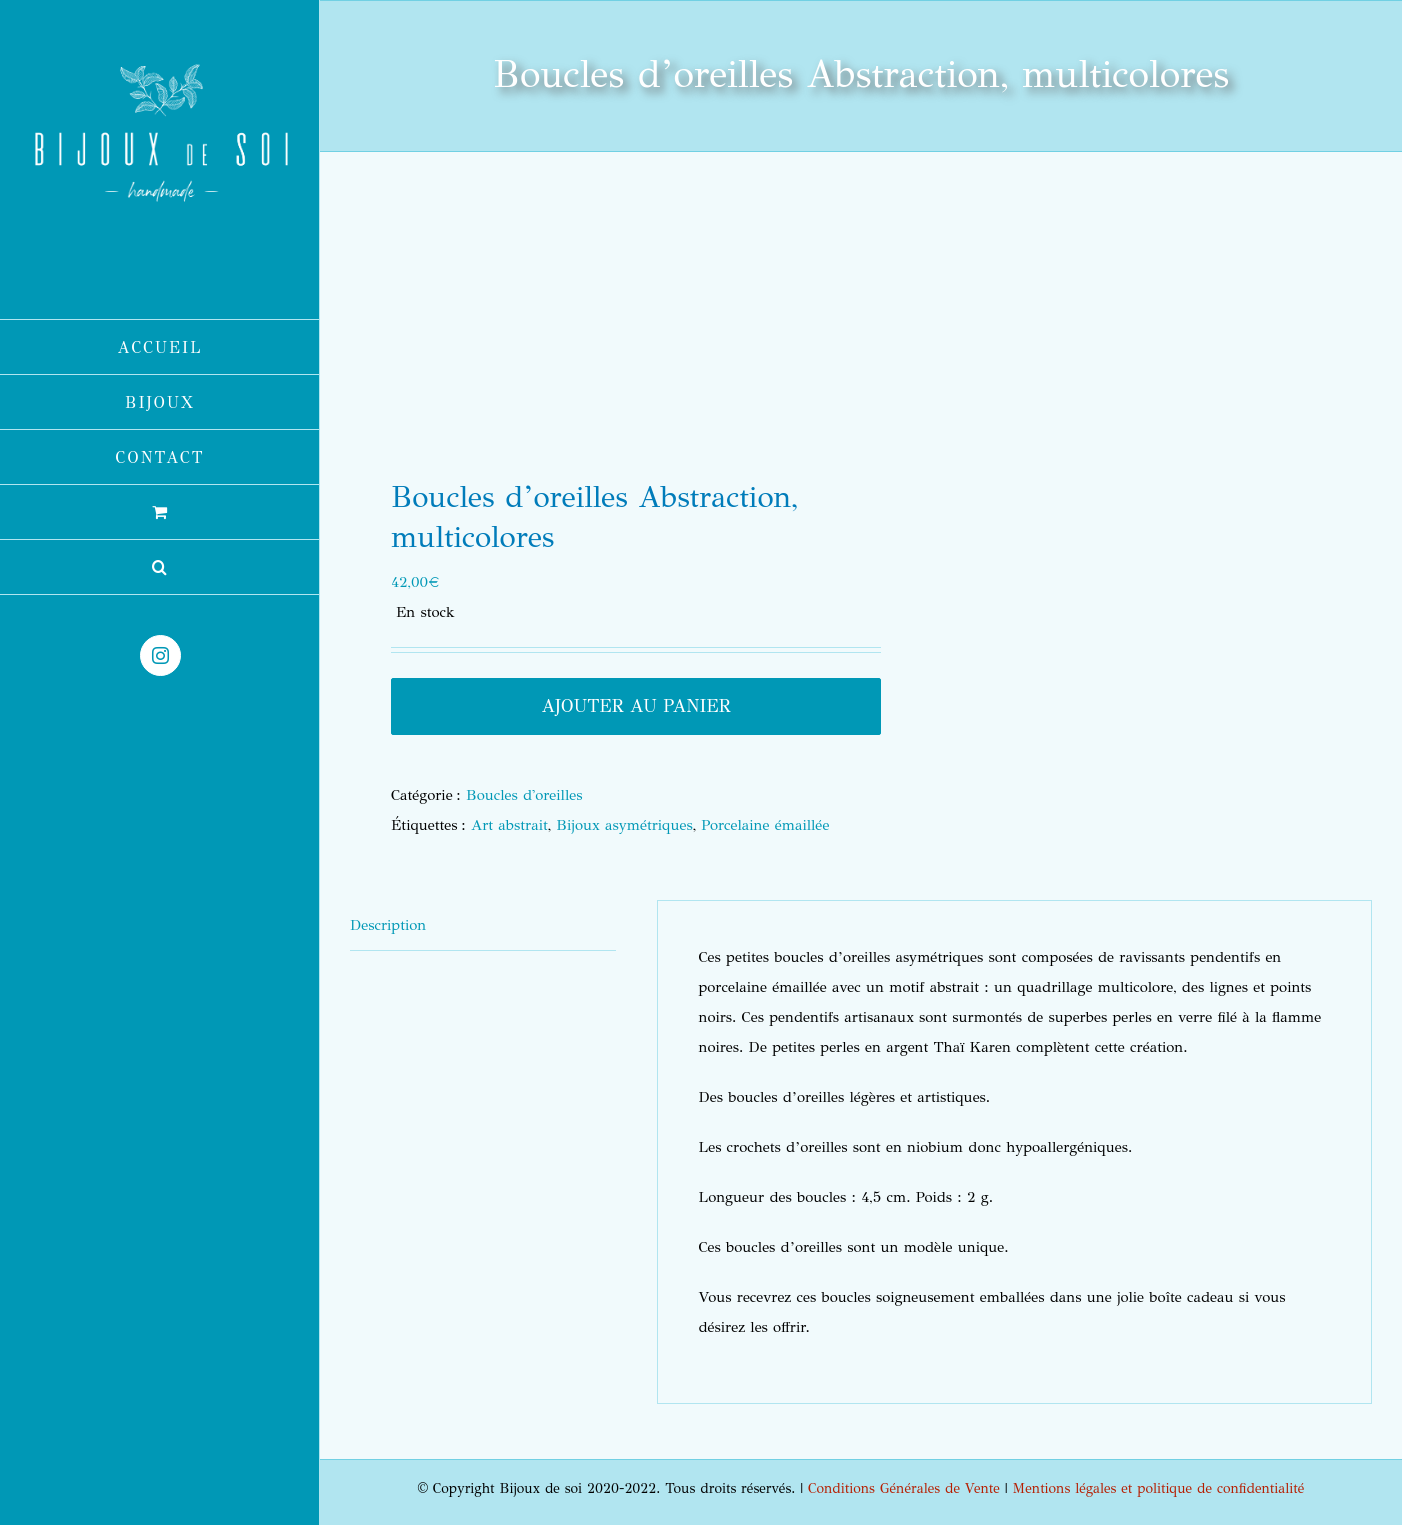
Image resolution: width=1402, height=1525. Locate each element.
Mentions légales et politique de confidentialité (1159, 1488)
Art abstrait (509, 825)
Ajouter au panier (636, 706)
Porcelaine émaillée (765, 825)
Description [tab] (388, 925)
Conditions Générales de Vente (904, 1488)
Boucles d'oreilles (524, 795)
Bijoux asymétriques (624, 825)
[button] (160, 567)
